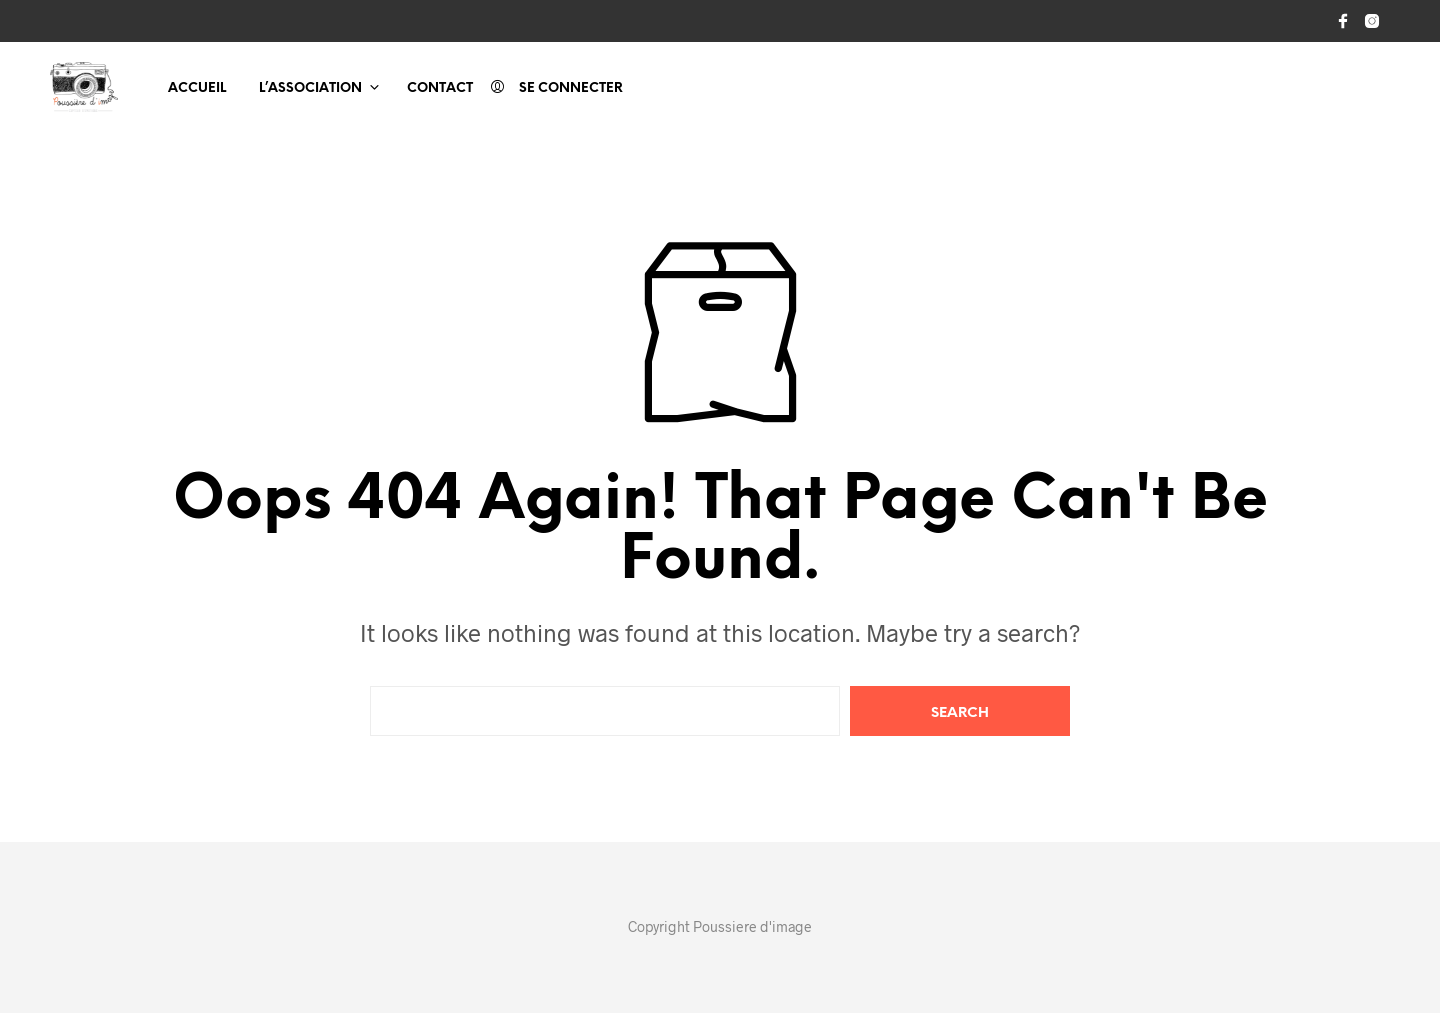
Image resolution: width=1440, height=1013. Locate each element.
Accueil (197, 88)
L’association (310, 88)
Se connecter (571, 88)
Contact (440, 88)
